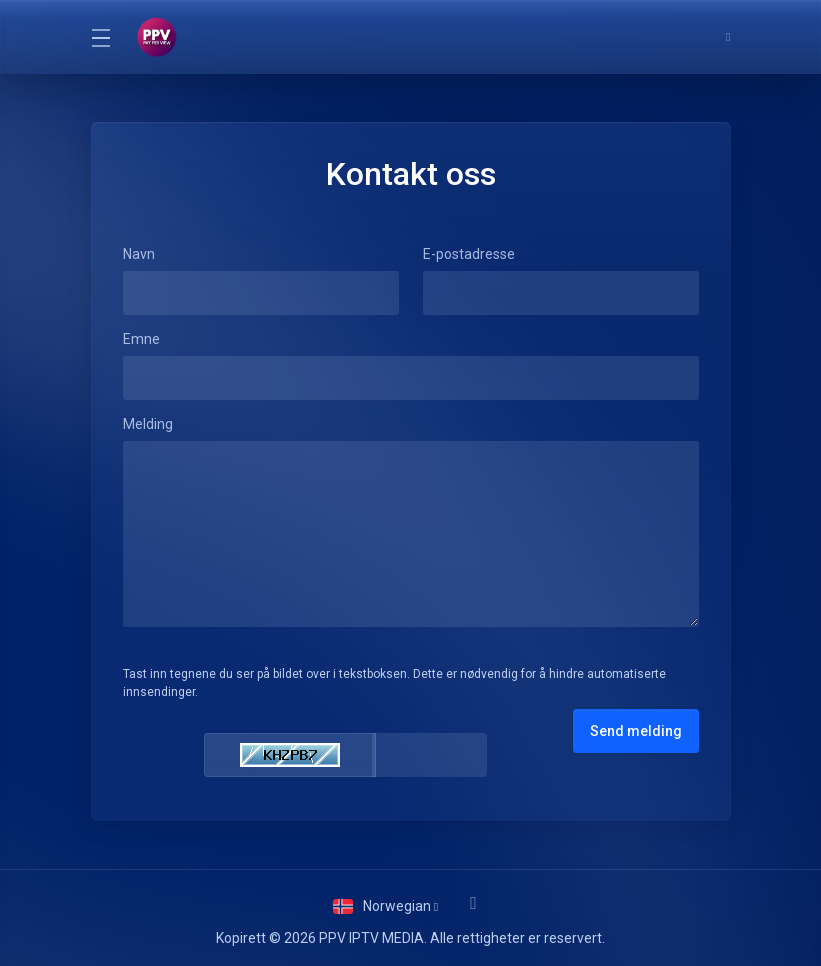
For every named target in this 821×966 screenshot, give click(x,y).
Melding (148, 424)
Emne (141, 339)
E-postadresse (469, 254)
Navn (139, 254)
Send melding (636, 731)
